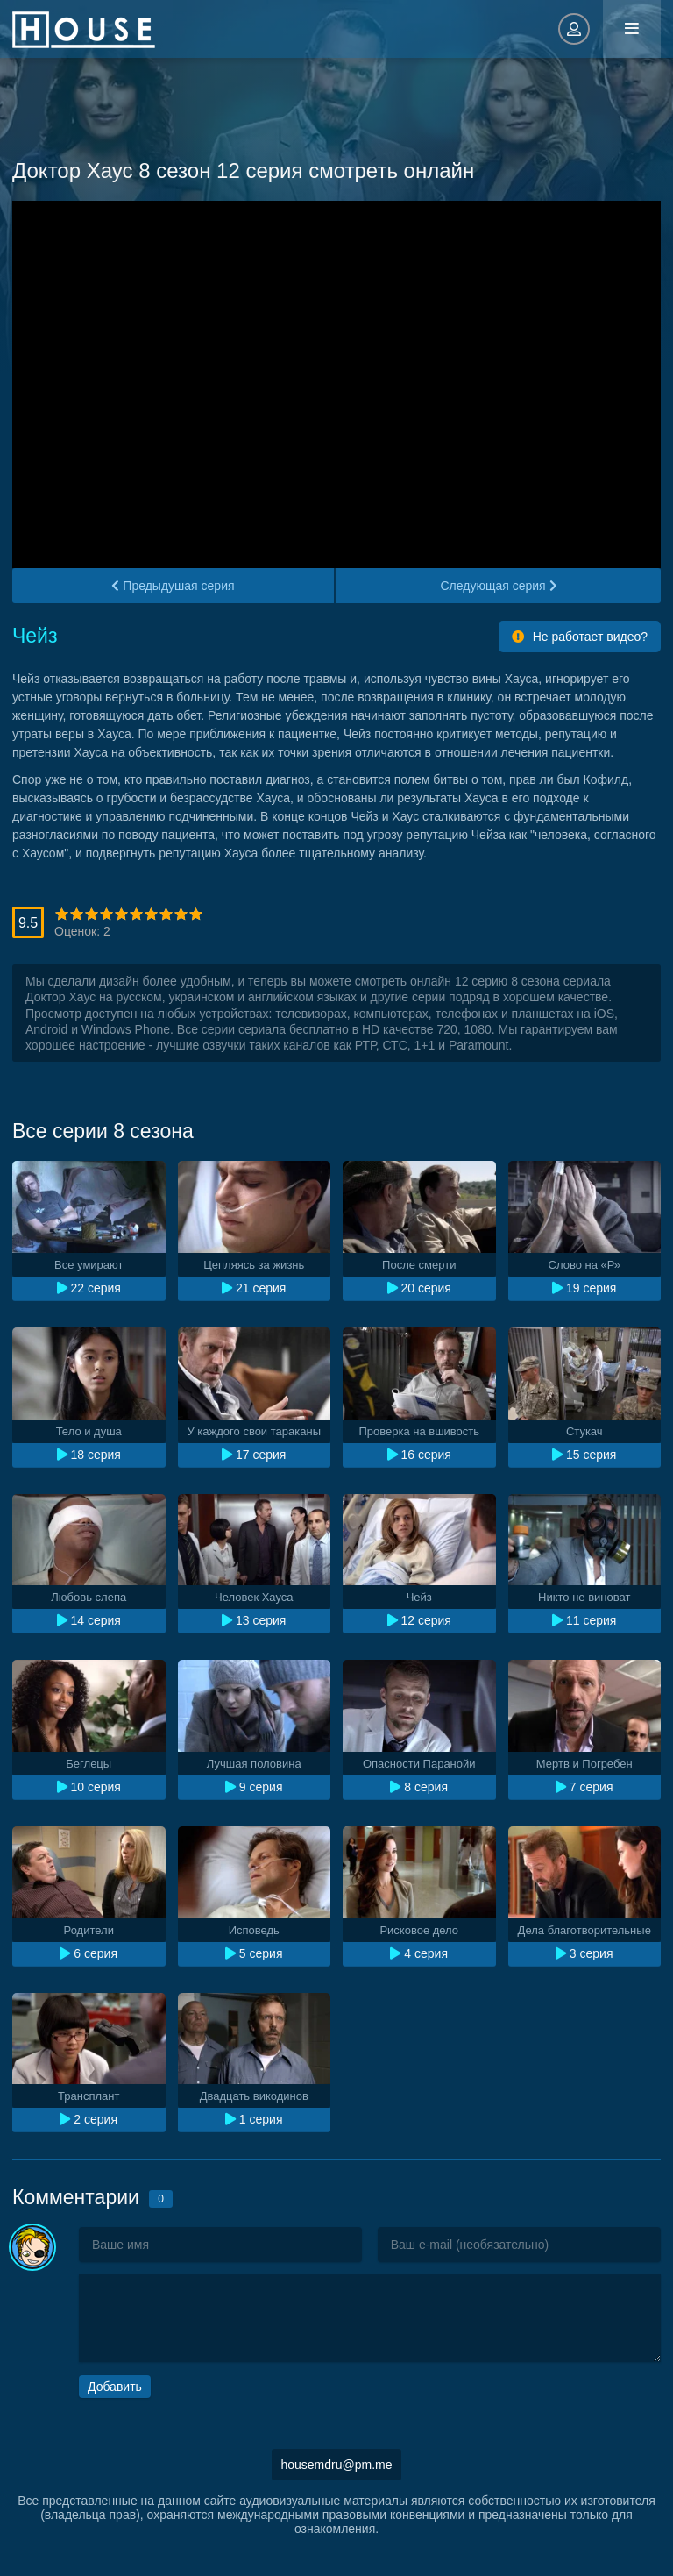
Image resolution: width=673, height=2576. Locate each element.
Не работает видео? (580, 637)
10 (195, 914)
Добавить (115, 2387)
